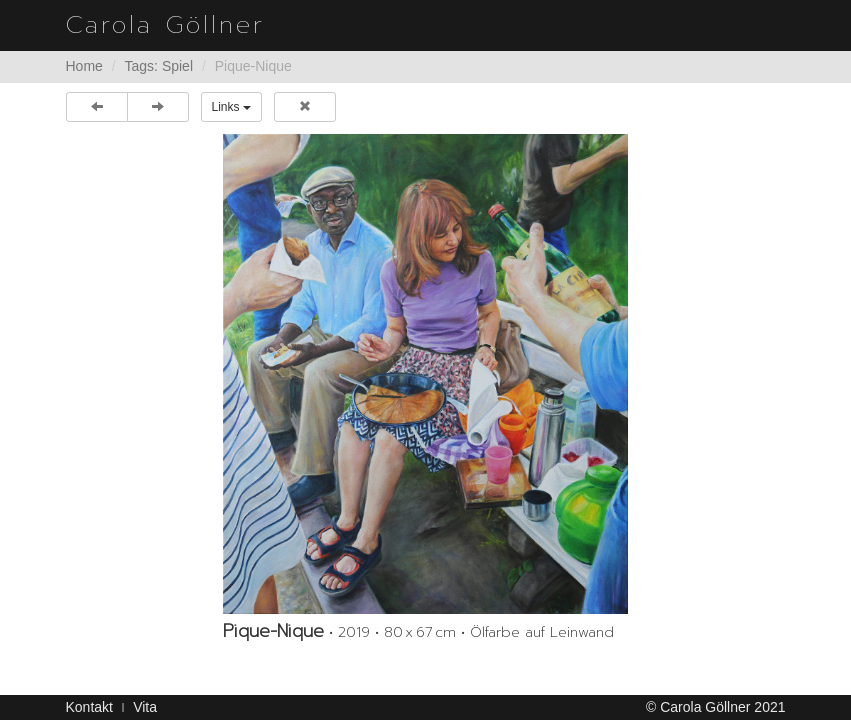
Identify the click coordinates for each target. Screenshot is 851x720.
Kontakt (89, 707)
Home (84, 66)
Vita (145, 707)
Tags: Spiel (159, 66)
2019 (354, 632)
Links (231, 107)
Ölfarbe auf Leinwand (542, 632)
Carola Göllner (165, 25)
